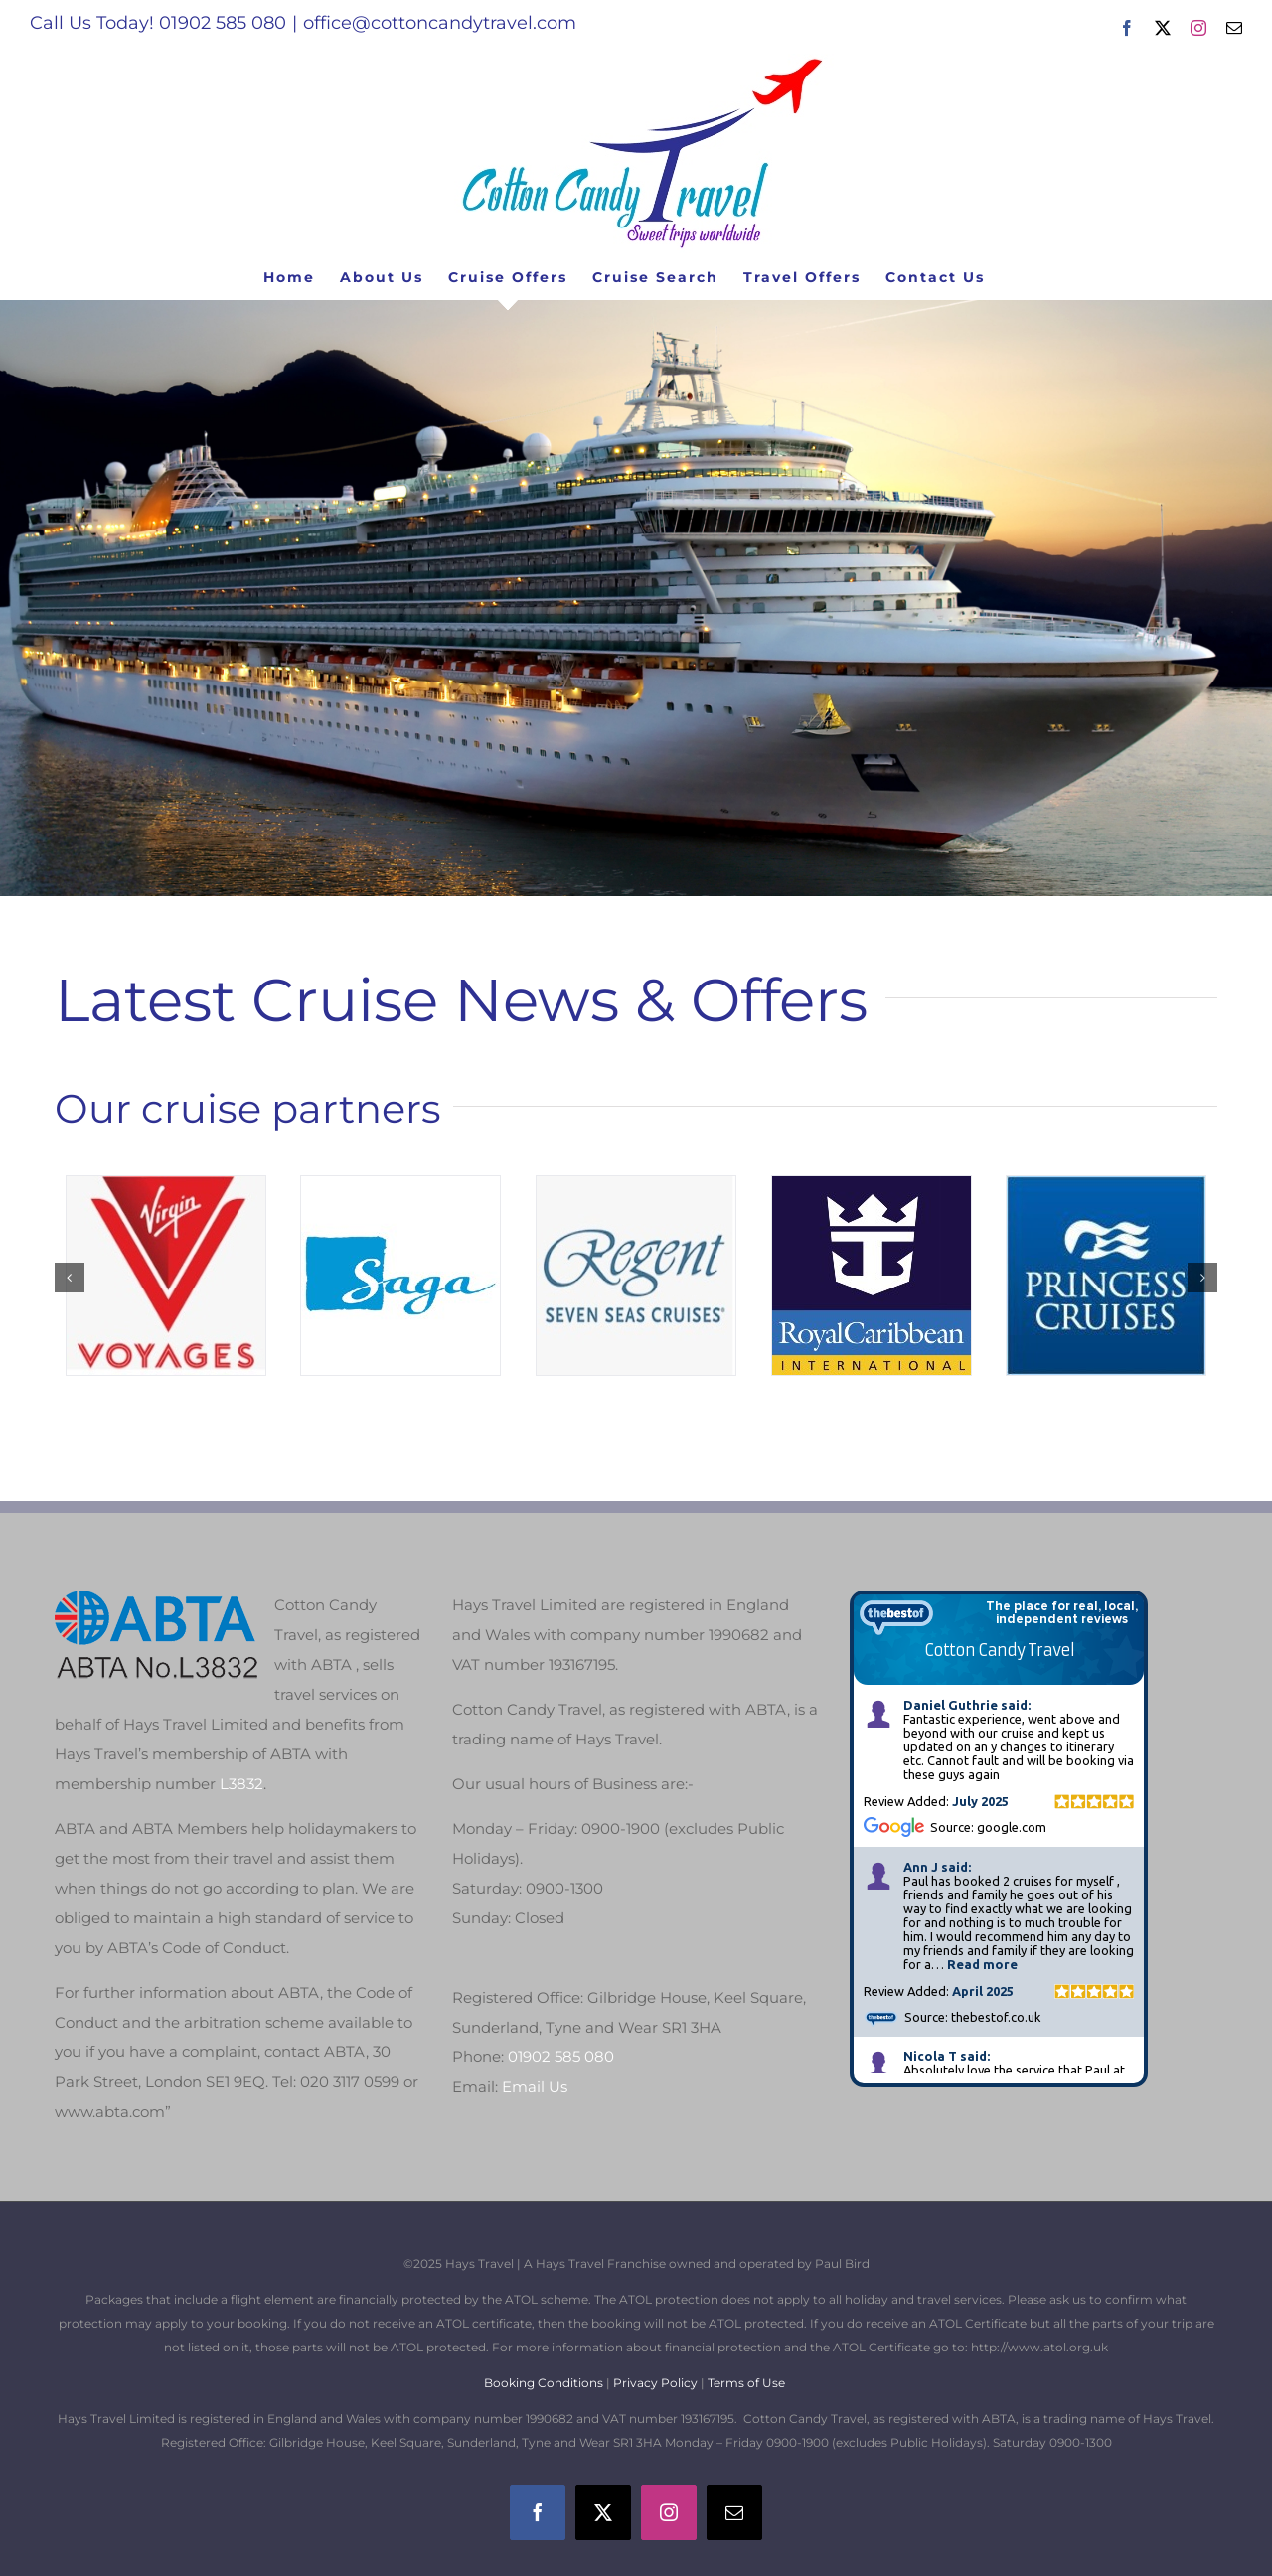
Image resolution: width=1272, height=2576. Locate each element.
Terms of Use (746, 2382)
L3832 (241, 1783)
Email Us (534, 2086)
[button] (69, 1277)
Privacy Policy (655, 2382)
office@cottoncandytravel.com (439, 23)
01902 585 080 (561, 2056)
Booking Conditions (545, 2382)
